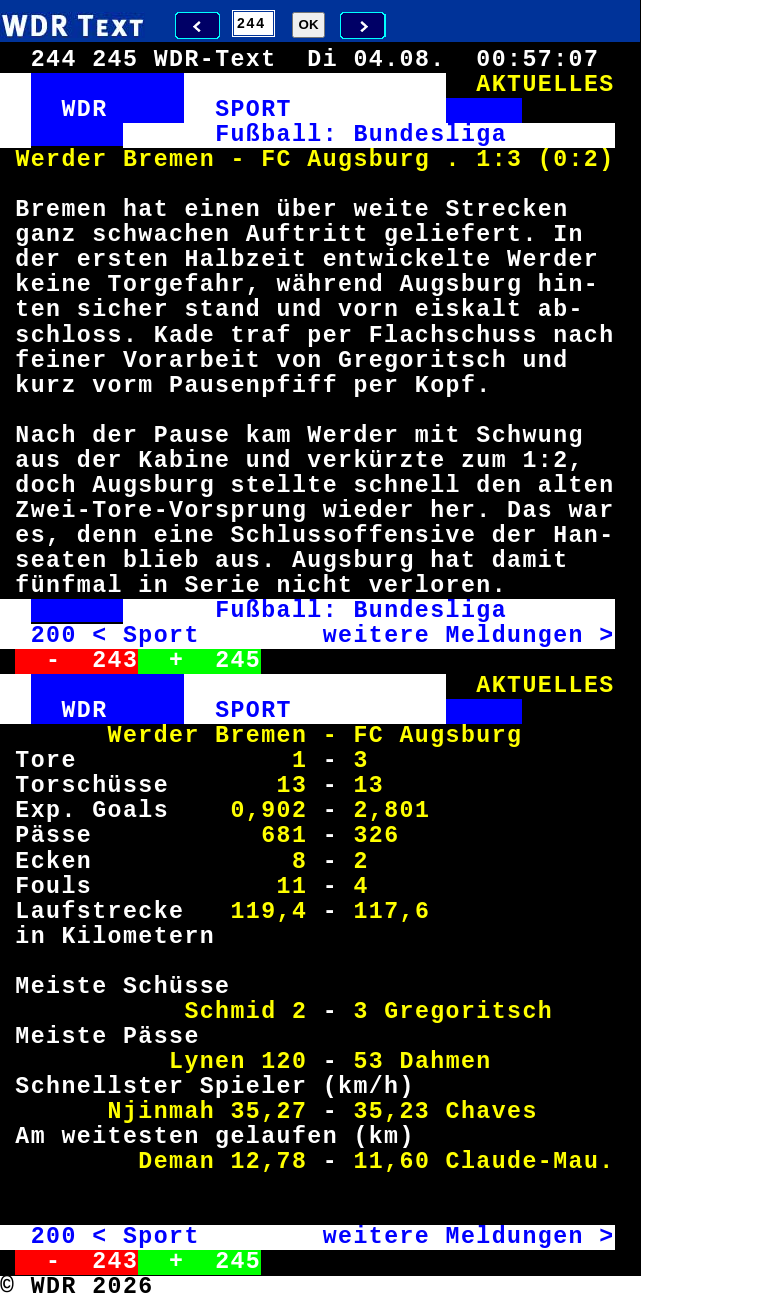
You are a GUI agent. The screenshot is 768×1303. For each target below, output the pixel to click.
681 (284, 836)
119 (253, 912)
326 (376, 836)
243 (115, 661)
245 (238, 661)
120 (284, 1062)
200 (54, 636)
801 (407, 811)
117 (376, 912)
